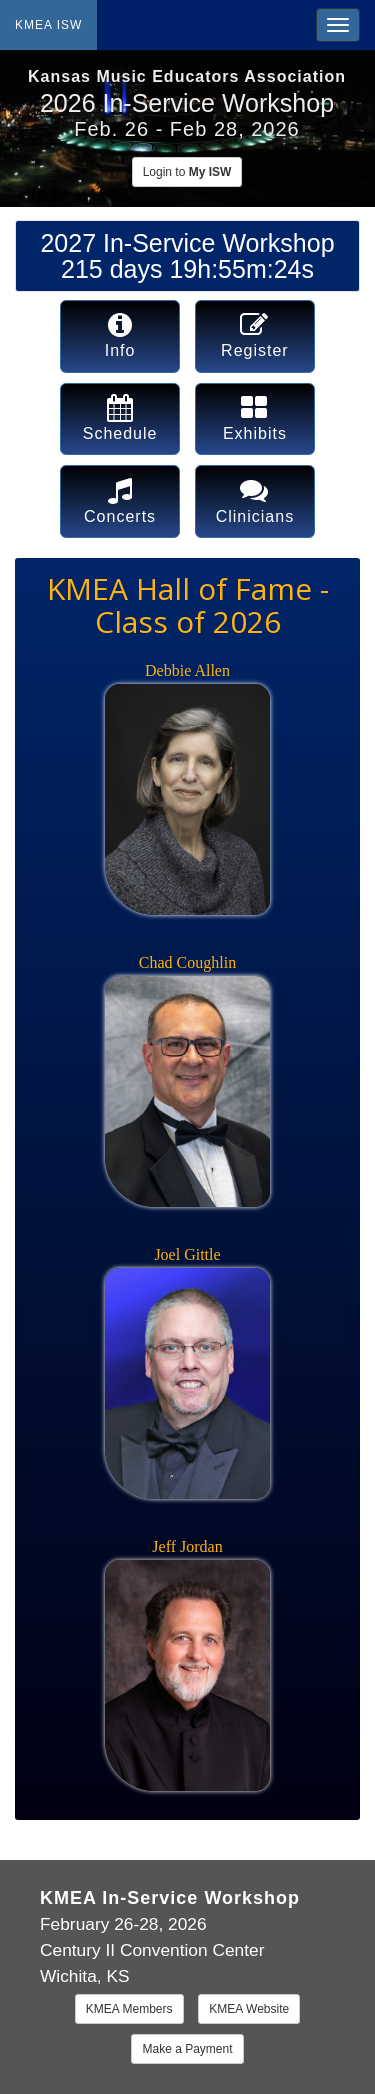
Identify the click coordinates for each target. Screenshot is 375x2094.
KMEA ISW (48, 25)
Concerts (120, 500)
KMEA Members (129, 2009)
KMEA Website (249, 2009)
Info (120, 335)
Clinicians (255, 500)
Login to (187, 172)
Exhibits (255, 418)
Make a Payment (187, 2049)
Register (255, 335)
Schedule (120, 418)
